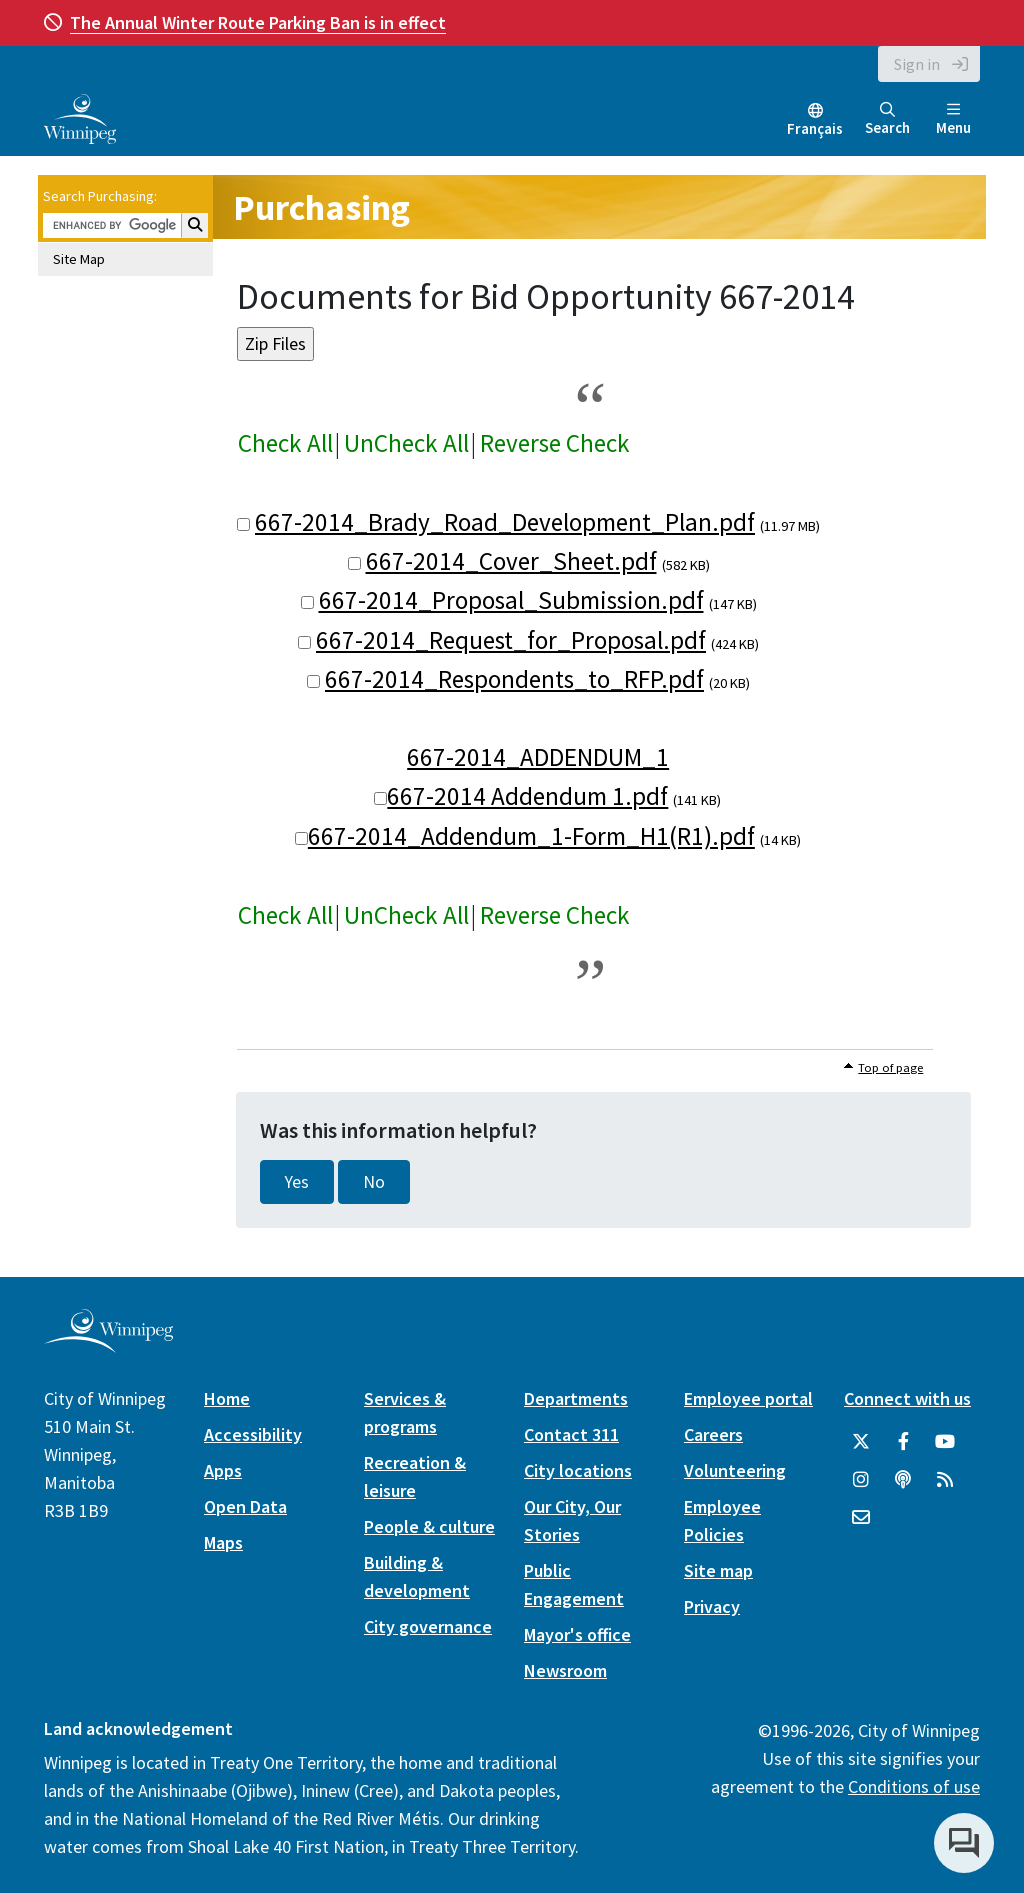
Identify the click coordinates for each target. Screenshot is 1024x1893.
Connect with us (907, 1398)
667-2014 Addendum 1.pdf (527, 796)
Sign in (917, 64)
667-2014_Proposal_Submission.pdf (511, 600)
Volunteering (735, 1470)
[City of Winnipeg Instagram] (861, 1480)
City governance (428, 1626)
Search (887, 119)
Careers (713, 1434)
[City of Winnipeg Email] (861, 1518)
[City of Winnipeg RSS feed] (945, 1480)
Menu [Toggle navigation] (953, 119)
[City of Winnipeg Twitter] (861, 1442)
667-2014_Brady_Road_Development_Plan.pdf (505, 522)
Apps (223, 1470)
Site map (718, 1570)
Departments (576, 1398)
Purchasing (321, 207)
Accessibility (253, 1434)
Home (227, 1398)
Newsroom (565, 1670)
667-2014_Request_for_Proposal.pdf (511, 640)
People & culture (429, 1526)
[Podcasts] (903, 1480)
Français (815, 128)
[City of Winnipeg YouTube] (945, 1442)
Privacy (712, 1606)
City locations (578, 1470)
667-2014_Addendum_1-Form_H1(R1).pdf (531, 836)
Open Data (245, 1506)
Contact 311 (571, 1434)
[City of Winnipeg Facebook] (903, 1442)
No (374, 1182)
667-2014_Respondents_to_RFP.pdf (514, 679)
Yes (297, 1182)
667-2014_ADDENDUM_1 (538, 757)
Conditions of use (914, 1786)
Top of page (890, 1067)
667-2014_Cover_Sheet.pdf (511, 561)
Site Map (79, 259)
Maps (223, 1542)
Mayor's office (577, 1634)
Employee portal (748, 1398)
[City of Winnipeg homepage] (108, 1344)
